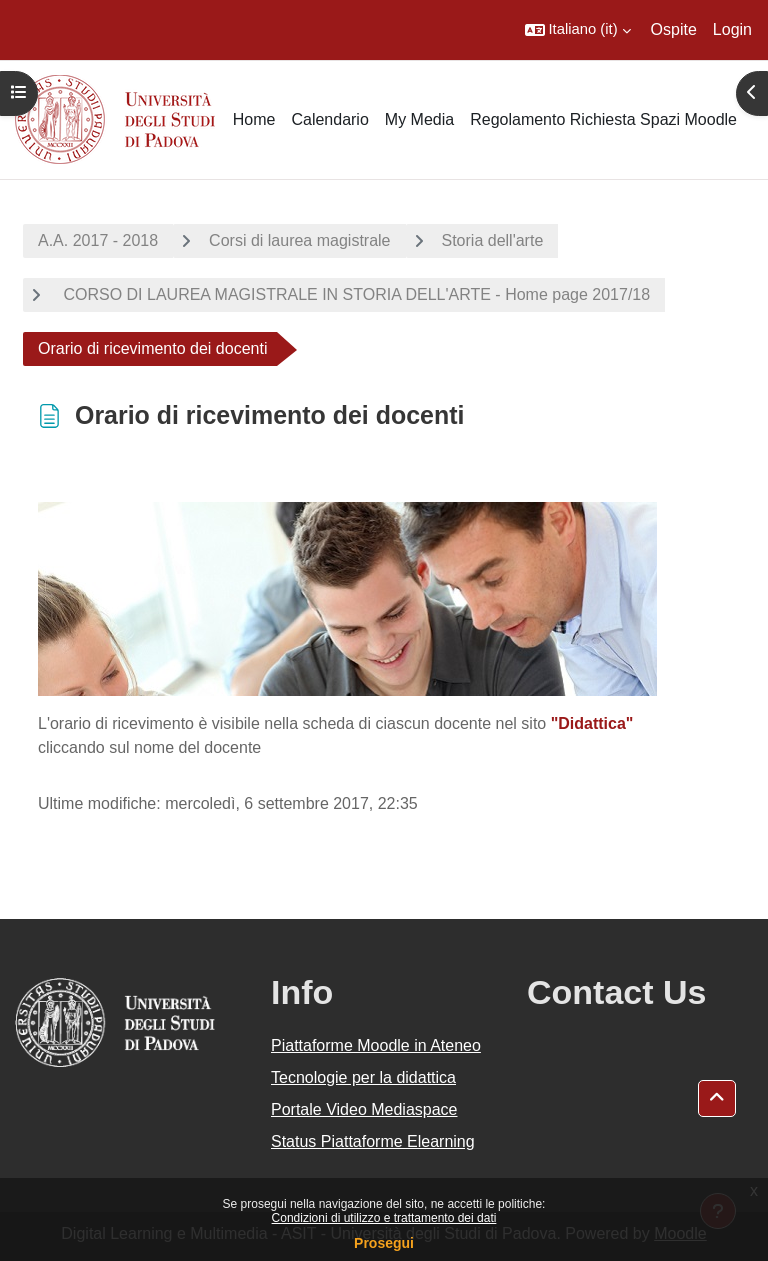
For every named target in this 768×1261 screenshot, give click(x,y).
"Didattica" (592, 723)
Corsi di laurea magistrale (299, 240)
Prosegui (384, 1243)
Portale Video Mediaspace (364, 1109)
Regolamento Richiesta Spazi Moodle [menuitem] (603, 119)
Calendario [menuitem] (329, 119)
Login (732, 29)
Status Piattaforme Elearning (373, 1141)
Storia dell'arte (493, 240)
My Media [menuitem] (419, 119)
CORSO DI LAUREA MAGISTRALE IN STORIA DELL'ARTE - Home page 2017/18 (354, 294)
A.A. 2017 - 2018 (98, 240)
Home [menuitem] (254, 119)
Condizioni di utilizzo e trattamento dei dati (384, 1218)
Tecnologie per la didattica (363, 1077)
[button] (578, 30)
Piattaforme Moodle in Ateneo (376, 1045)
